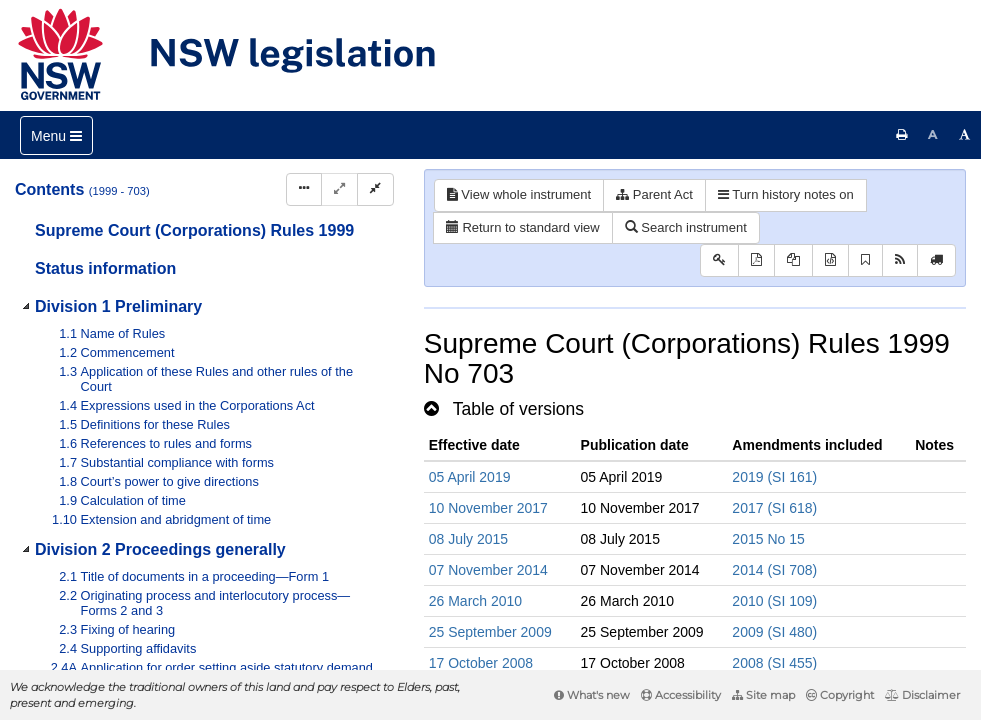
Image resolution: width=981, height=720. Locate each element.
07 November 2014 (488, 570)
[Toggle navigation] (56, 135)
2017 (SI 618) (774, 508)
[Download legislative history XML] (830, 260)
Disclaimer (922, 695)
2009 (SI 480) (774, 632)
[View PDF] (756, 260)
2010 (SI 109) (774, 601)
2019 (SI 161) (774, 477)
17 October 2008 (481, 663)
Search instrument (686, 227)
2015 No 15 (768, 539)
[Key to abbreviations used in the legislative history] (719, 260)
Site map (763, 695)
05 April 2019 (470, 477)
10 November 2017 (488, 508)
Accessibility (681, 695)
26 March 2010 (475, 601)
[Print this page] (902, 135)
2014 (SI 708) (774, 570)
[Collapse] (375, 189)
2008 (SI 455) (774, 663)
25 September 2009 (490, 632)
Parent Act (654, 194)
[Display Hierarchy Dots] (304, 189)
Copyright (840, 695)
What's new (592, 695)
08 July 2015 (468, 539)
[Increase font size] (965, 135)
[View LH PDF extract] (793, 260)
